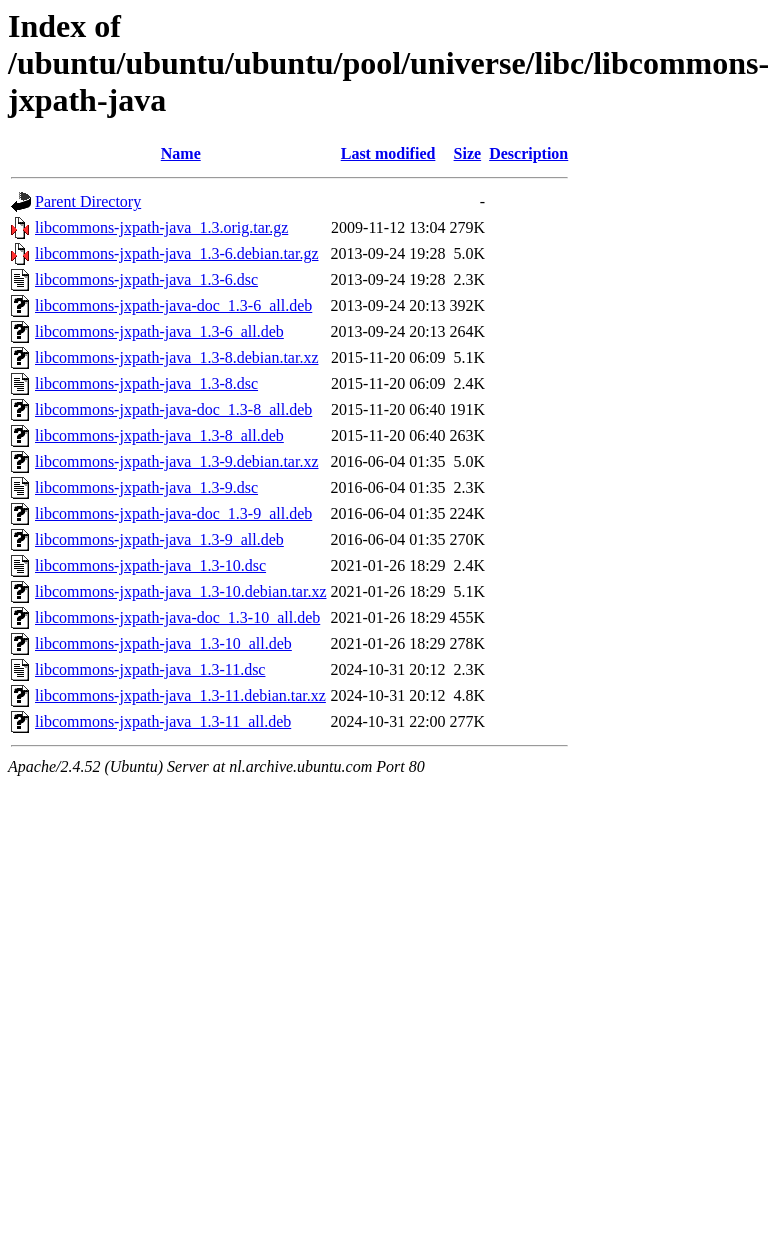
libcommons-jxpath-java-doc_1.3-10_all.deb (177, 617)
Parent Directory (88, 201)
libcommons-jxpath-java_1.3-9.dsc (146, 487)
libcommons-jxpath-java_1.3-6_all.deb (159, 331)
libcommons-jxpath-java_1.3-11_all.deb (163, 721)
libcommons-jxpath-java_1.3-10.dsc (150, 565)
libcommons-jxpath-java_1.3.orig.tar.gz (161, 227)
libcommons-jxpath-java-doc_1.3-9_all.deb (173, 513)
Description (528, 153)
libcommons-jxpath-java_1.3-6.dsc (146, 279)
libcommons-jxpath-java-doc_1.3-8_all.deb (173, 409)
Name (181, 153)
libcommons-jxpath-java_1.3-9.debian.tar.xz (176, 461)
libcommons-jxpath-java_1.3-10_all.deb (163, 643)
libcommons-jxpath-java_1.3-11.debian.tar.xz (180, 695)
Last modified (388, 153)
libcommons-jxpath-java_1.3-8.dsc (146, 383)
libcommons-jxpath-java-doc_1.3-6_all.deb (173, 305)
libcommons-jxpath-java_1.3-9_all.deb (159, 539)
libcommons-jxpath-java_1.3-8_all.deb (159, 435)
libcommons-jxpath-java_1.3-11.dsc (150, 669)
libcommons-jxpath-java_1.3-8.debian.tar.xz (176, 357)
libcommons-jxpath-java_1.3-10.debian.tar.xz (180, 591)
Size (468, 153)
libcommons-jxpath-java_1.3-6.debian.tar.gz (176, 253)
